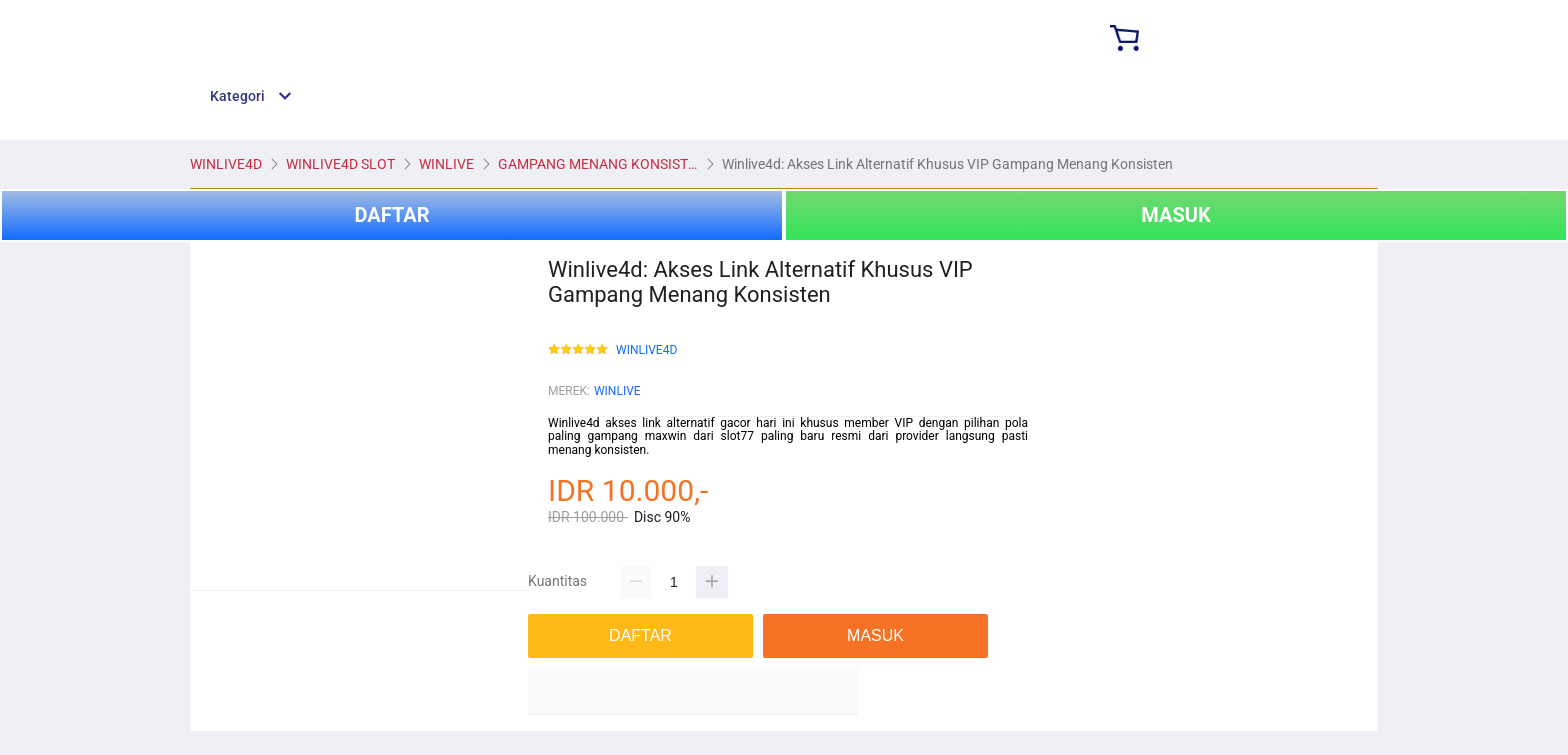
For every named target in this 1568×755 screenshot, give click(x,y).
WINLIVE (617, 391)
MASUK (1175, 215)
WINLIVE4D (646, 350)
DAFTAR (391, 215)
